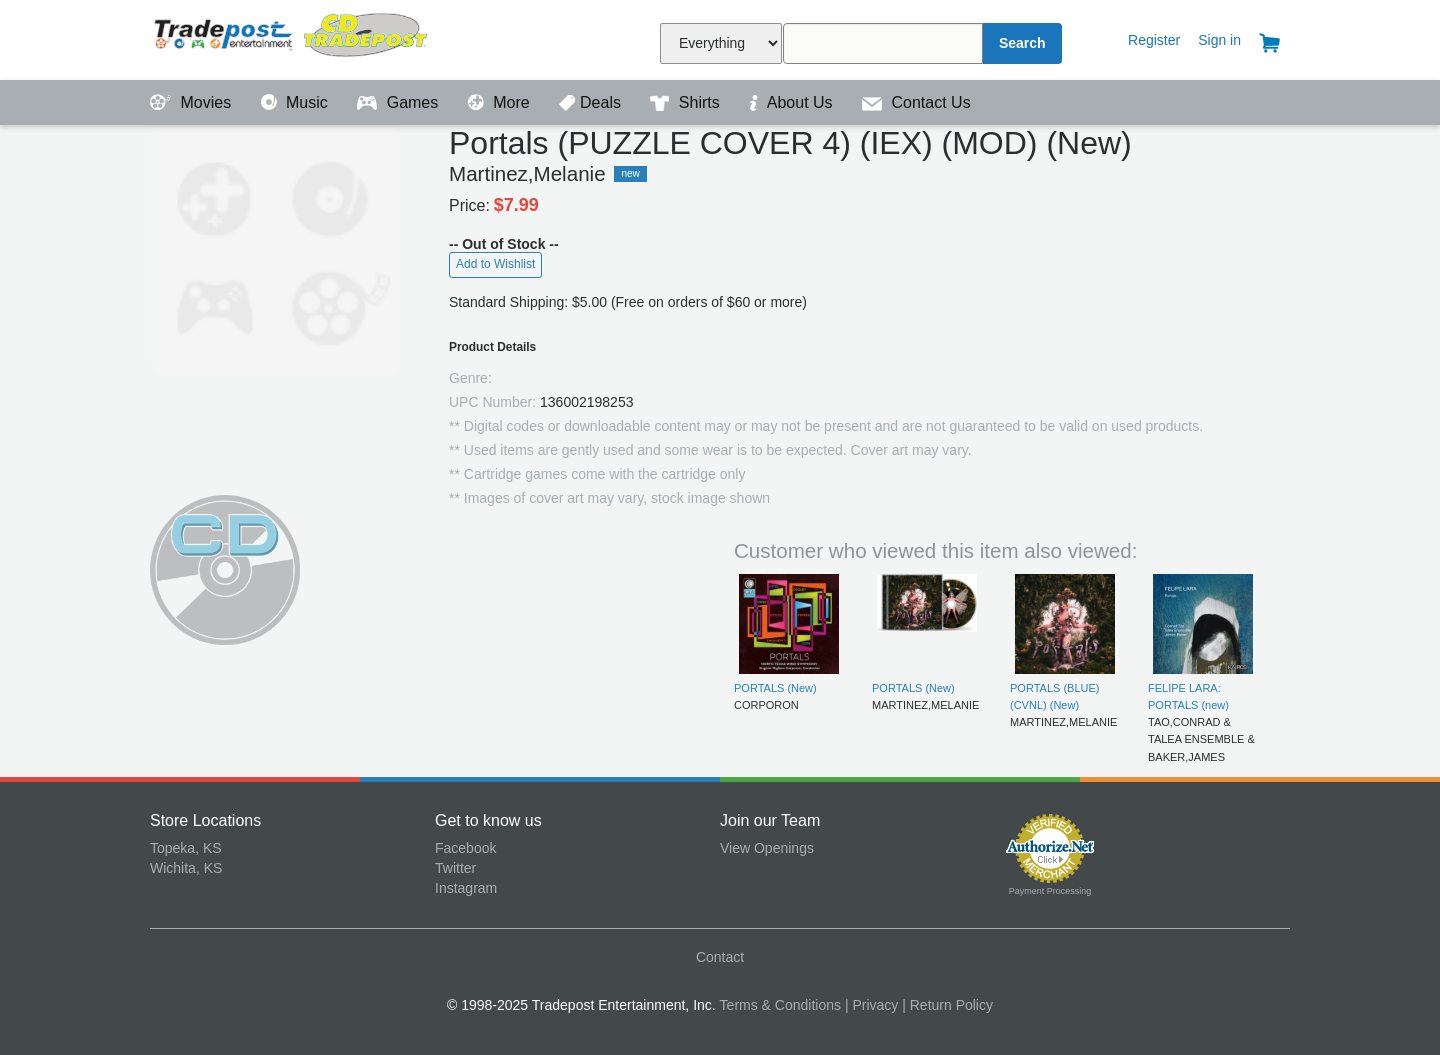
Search (1022, 43)
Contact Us (916, 102)
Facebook (465, 848)
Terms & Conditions (780, 1005)
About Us (793, 102)
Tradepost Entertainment (292, 37)
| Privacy (871, 1005)
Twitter (455, 868)
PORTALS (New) (775, 688)
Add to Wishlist (495, 264)
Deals (592, 102)
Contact (720, 957)
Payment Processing (1050, 891)
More (501, 102)
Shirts (687, 102)
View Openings (767, 848)
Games (399, 102)
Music (297, 102)
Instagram (466, 888)
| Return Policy (947, 1005)
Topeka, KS (186, 848)
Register (1154, 40)
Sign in (1219, 40)
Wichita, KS (186, 868)
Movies (193, 102)
